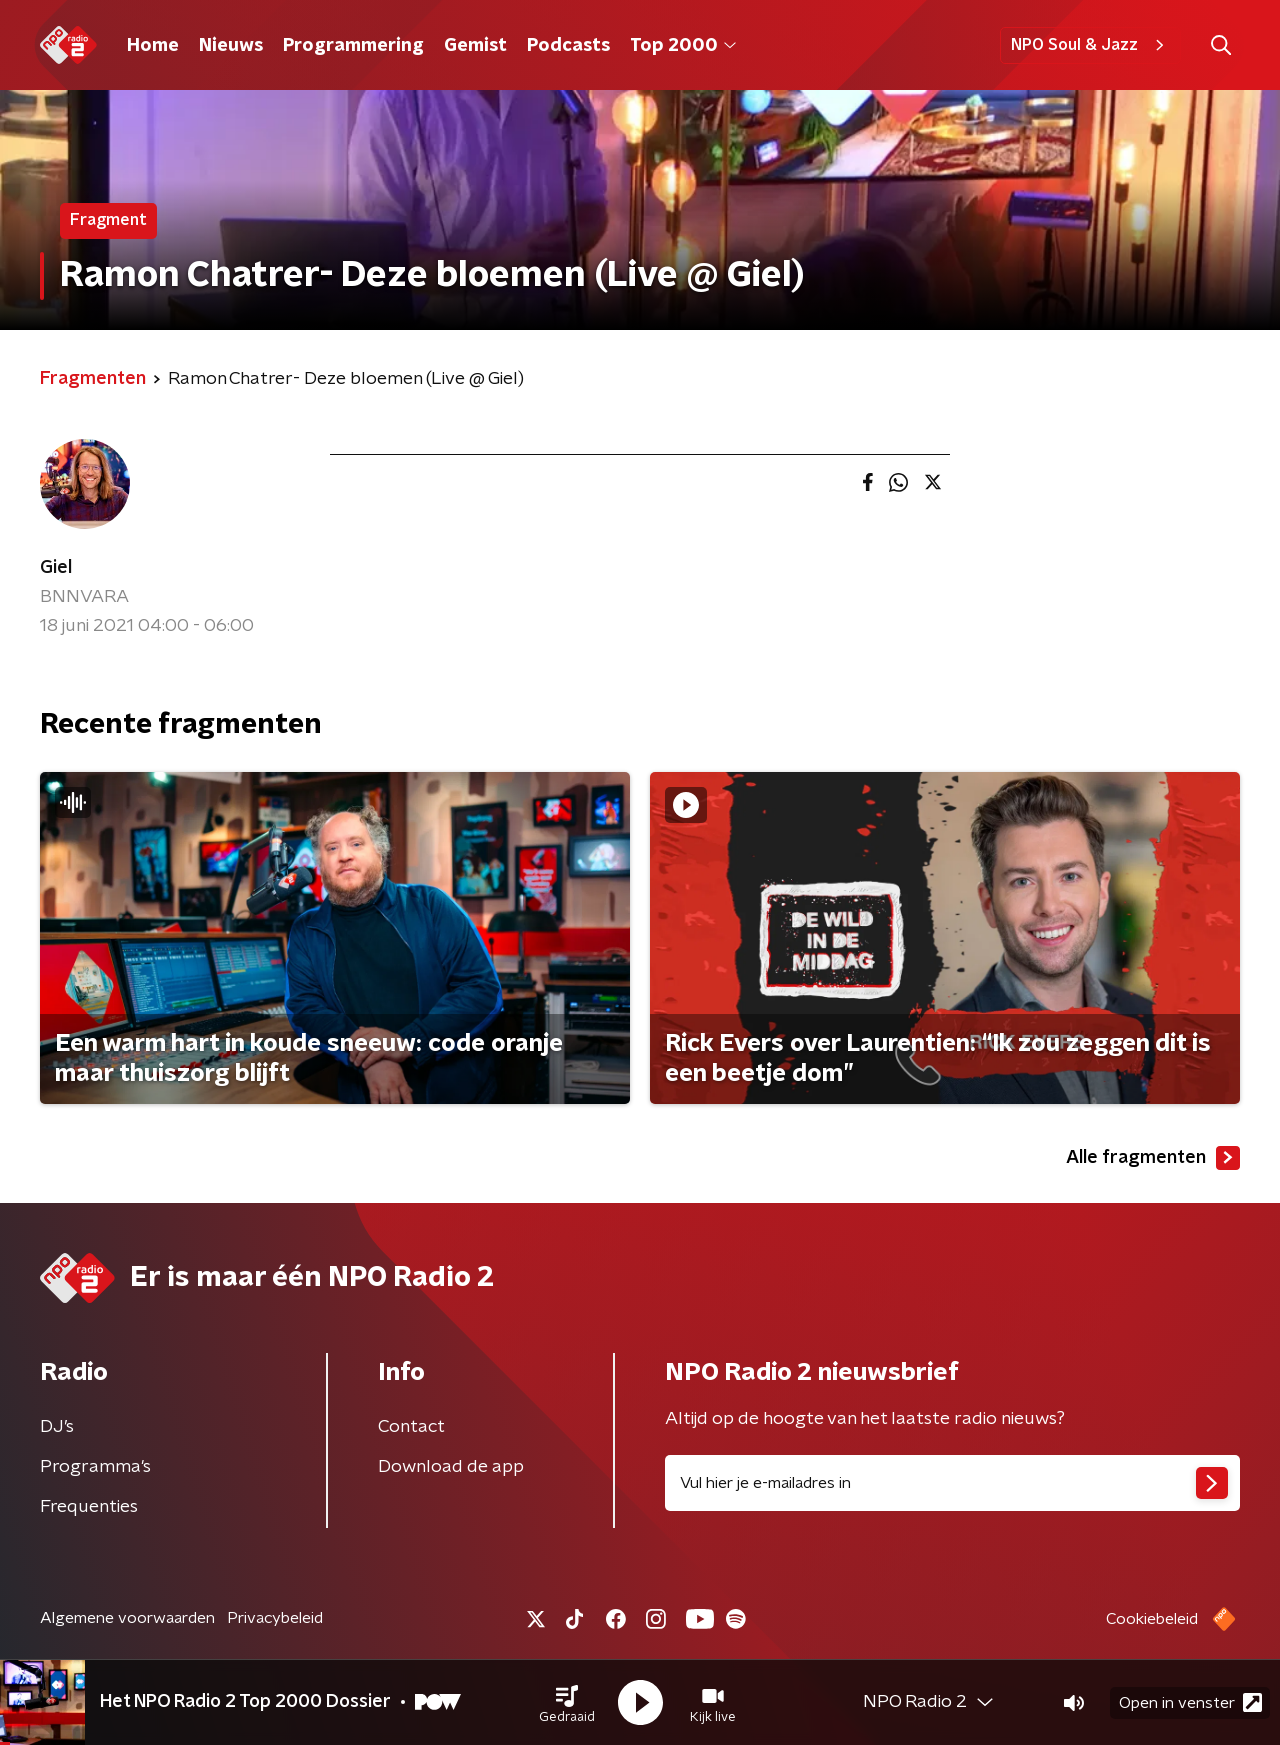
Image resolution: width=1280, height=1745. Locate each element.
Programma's (95, 1467)
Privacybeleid (275, 1618)
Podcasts (568, 46)
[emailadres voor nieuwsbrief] (952, 1483)
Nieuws (231, 46)
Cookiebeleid (1152, 1619)
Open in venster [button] (1190, 1702)
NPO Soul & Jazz (1090, 45)
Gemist (475, 46)
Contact (411, 1427)
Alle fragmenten (1153, 1158)
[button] (567, 1703)
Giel (56, 568)
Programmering (353, 46)
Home (153, 46)
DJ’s (57, 1427)
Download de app (451, 1467)
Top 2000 (683, 46)
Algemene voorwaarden (127, 1618)
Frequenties (89, 1507)
